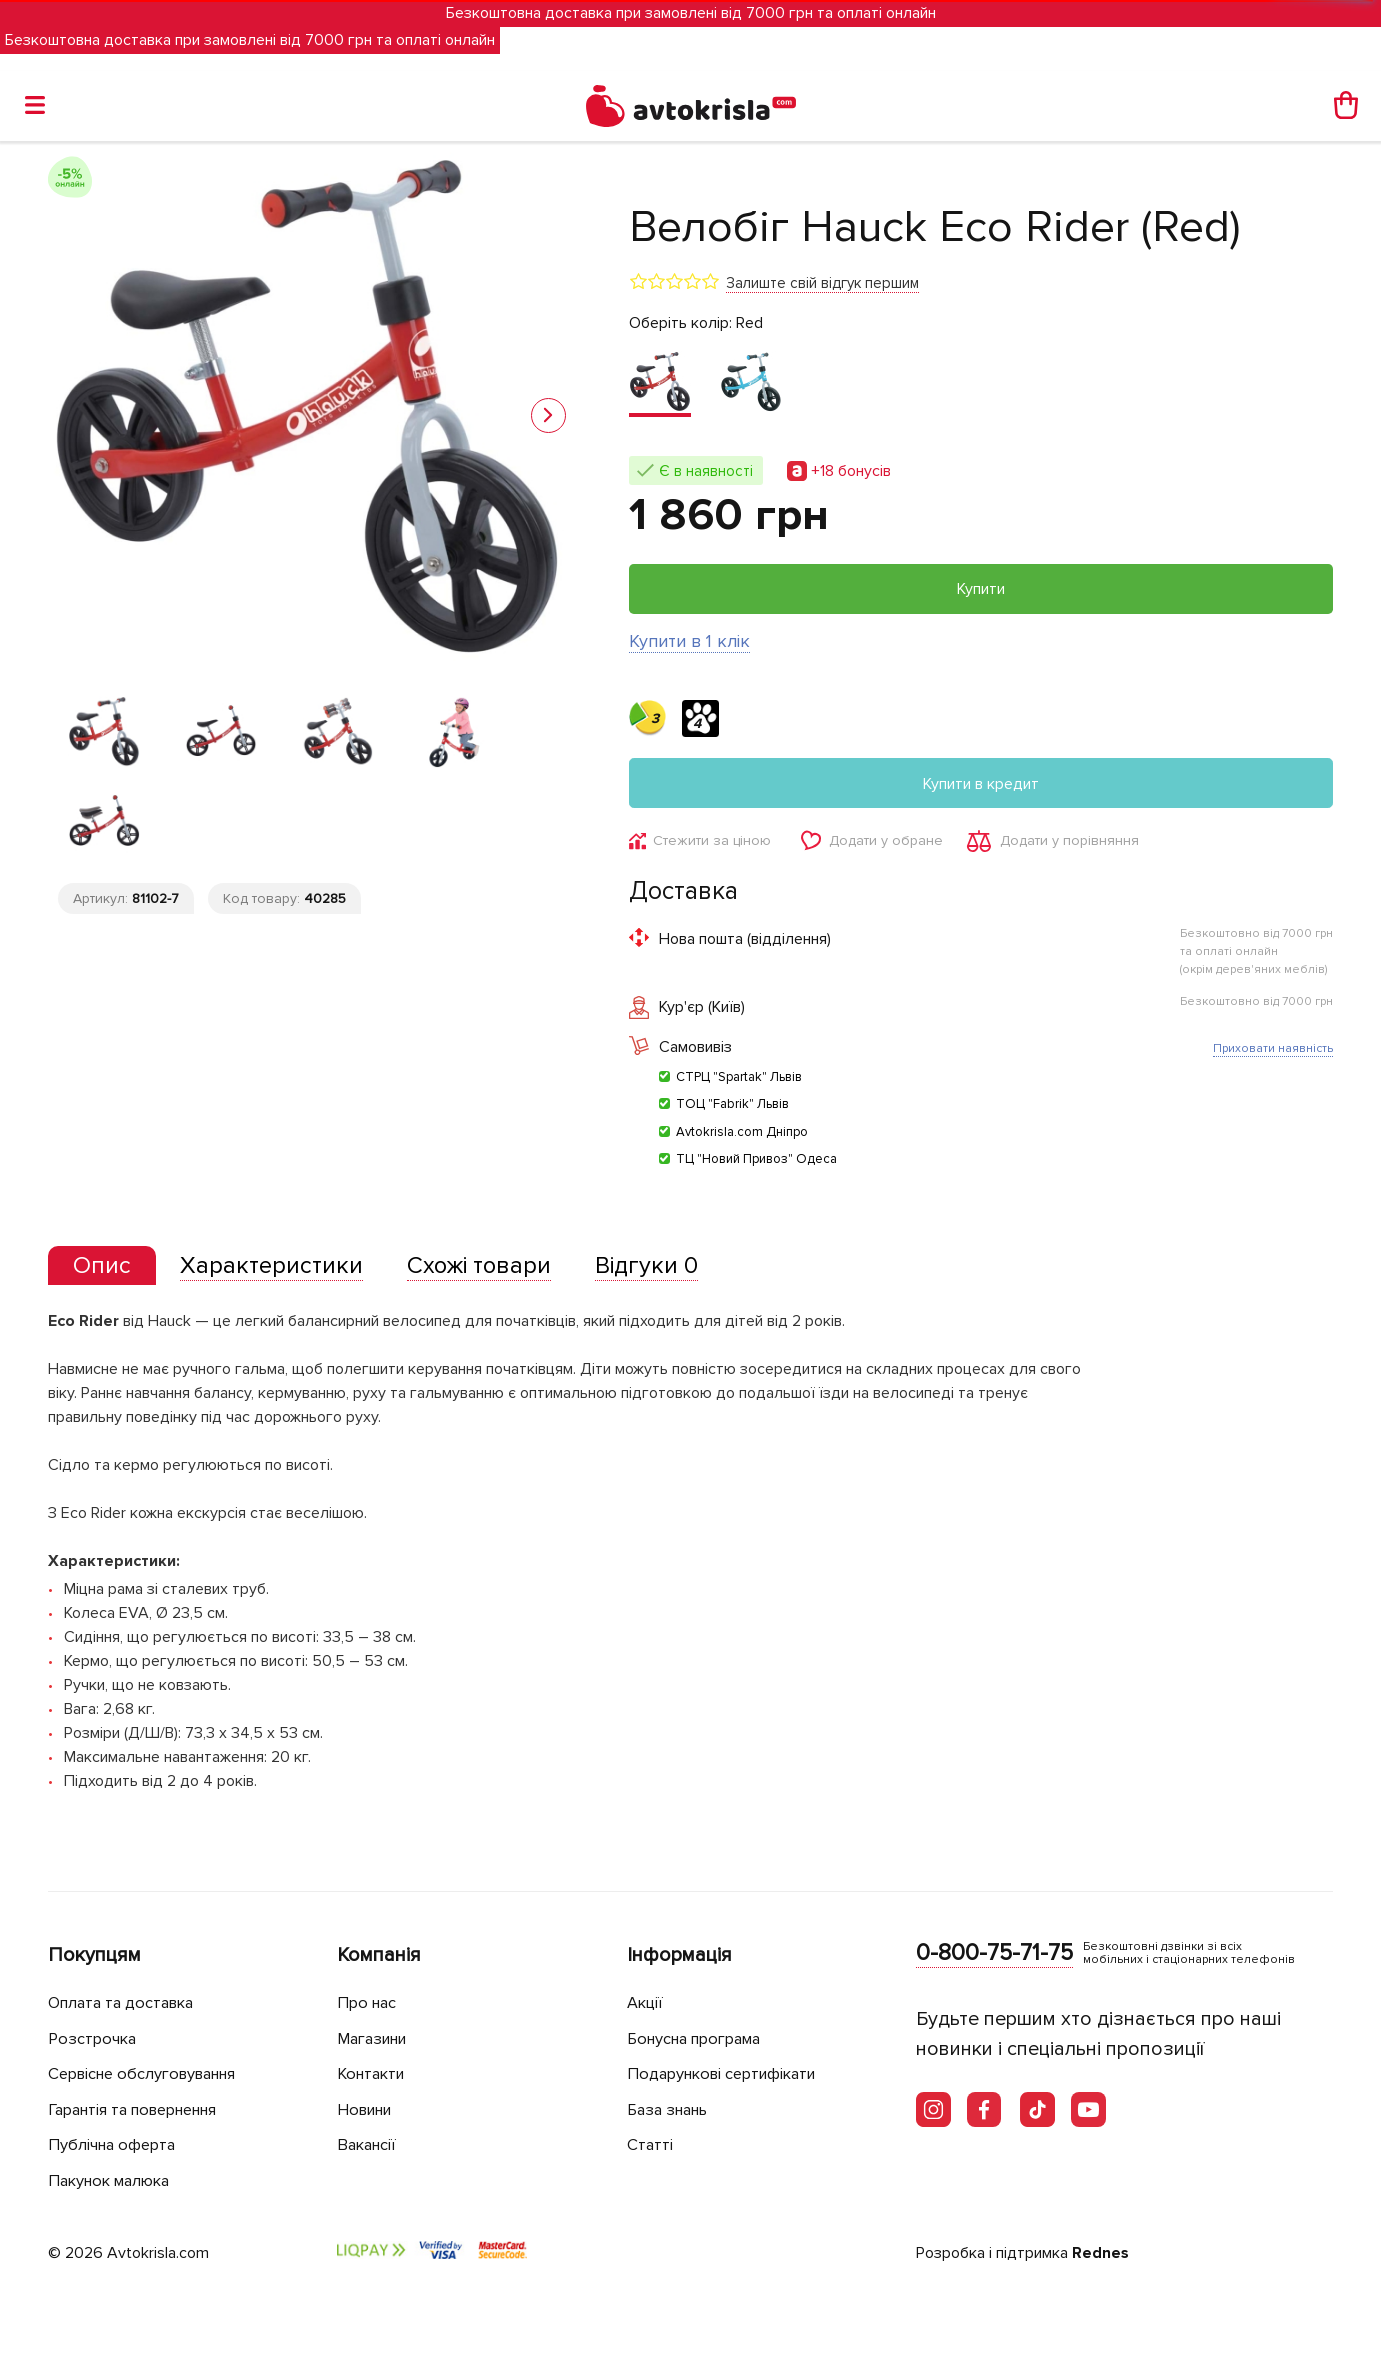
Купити (981, 589)
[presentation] (103, 1268)
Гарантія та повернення (143, 2109)
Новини (368, 2109)
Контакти (374, 2074)
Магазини (376, 2038)
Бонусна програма (700, 2038)
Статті (650, 2145)
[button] (548, 415)
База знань (672, 2109)
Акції (646, 2003)
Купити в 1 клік (689, 641)
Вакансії (369, 2145)
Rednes (1100, 2254)
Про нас (368, 2003)
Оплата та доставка (126, 2003)
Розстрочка (94, 2038)
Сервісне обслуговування (150, 2074)
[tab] (103, 1268)
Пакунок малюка (114, 2180)
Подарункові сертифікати (728, 2074)
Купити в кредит (981, 784)
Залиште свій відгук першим (822, 283)
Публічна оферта (115, 2145)
